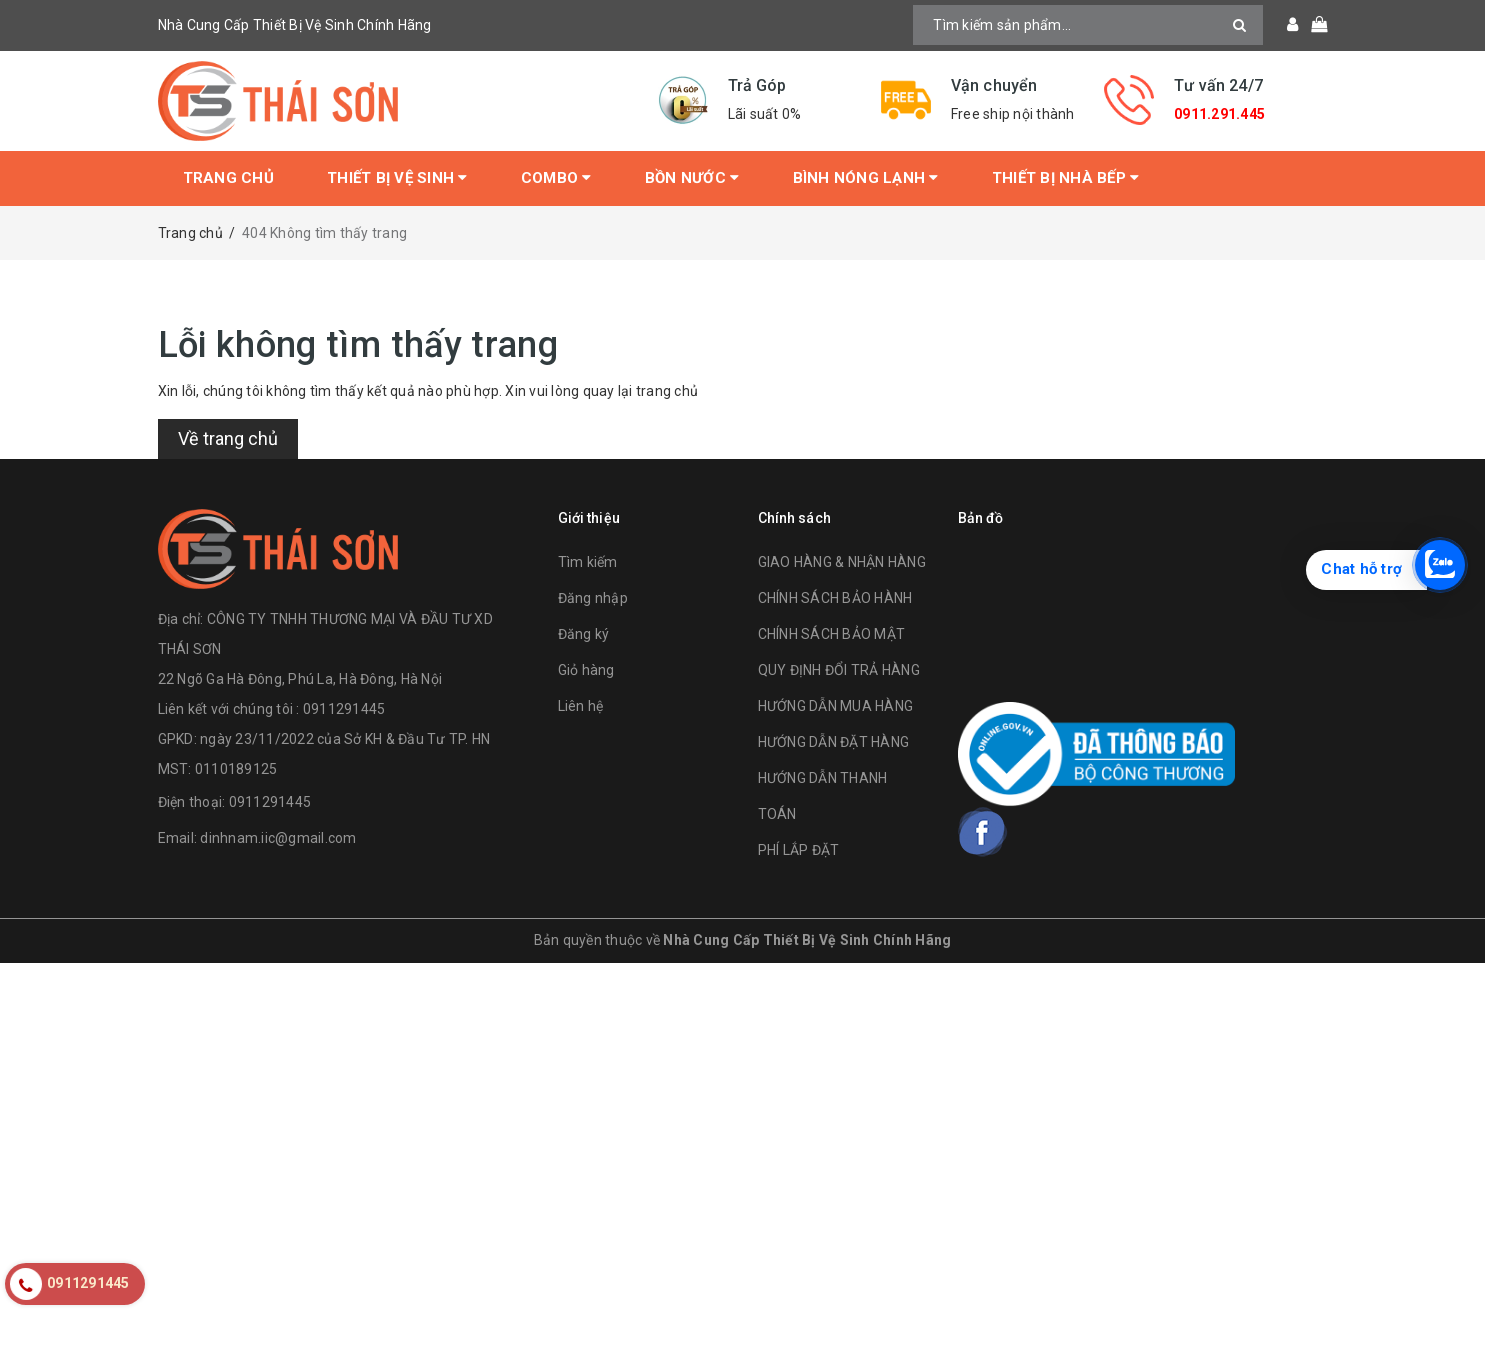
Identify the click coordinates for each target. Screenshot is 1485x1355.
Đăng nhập (593, 598)
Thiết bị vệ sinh (397, 178)
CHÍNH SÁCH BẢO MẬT (832, 634)
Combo (556, 178)
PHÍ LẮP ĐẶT (799, 850)
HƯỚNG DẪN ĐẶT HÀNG (834, 742)
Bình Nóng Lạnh (866, 178)
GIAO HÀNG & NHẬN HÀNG (842, 562)
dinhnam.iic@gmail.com (278, 838)
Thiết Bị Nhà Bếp (1066, 178)
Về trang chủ (228, 438)
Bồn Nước (692, 178)
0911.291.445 (1219, 114)
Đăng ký (584, 634)
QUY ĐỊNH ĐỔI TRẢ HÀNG (839, 670)
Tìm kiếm (588, 562)
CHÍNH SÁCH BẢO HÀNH (835, 598)
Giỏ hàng (586, 670)
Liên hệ (581, 706)
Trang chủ (228, 178)
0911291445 (270, 802)
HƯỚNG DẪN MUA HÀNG (836, 706)
